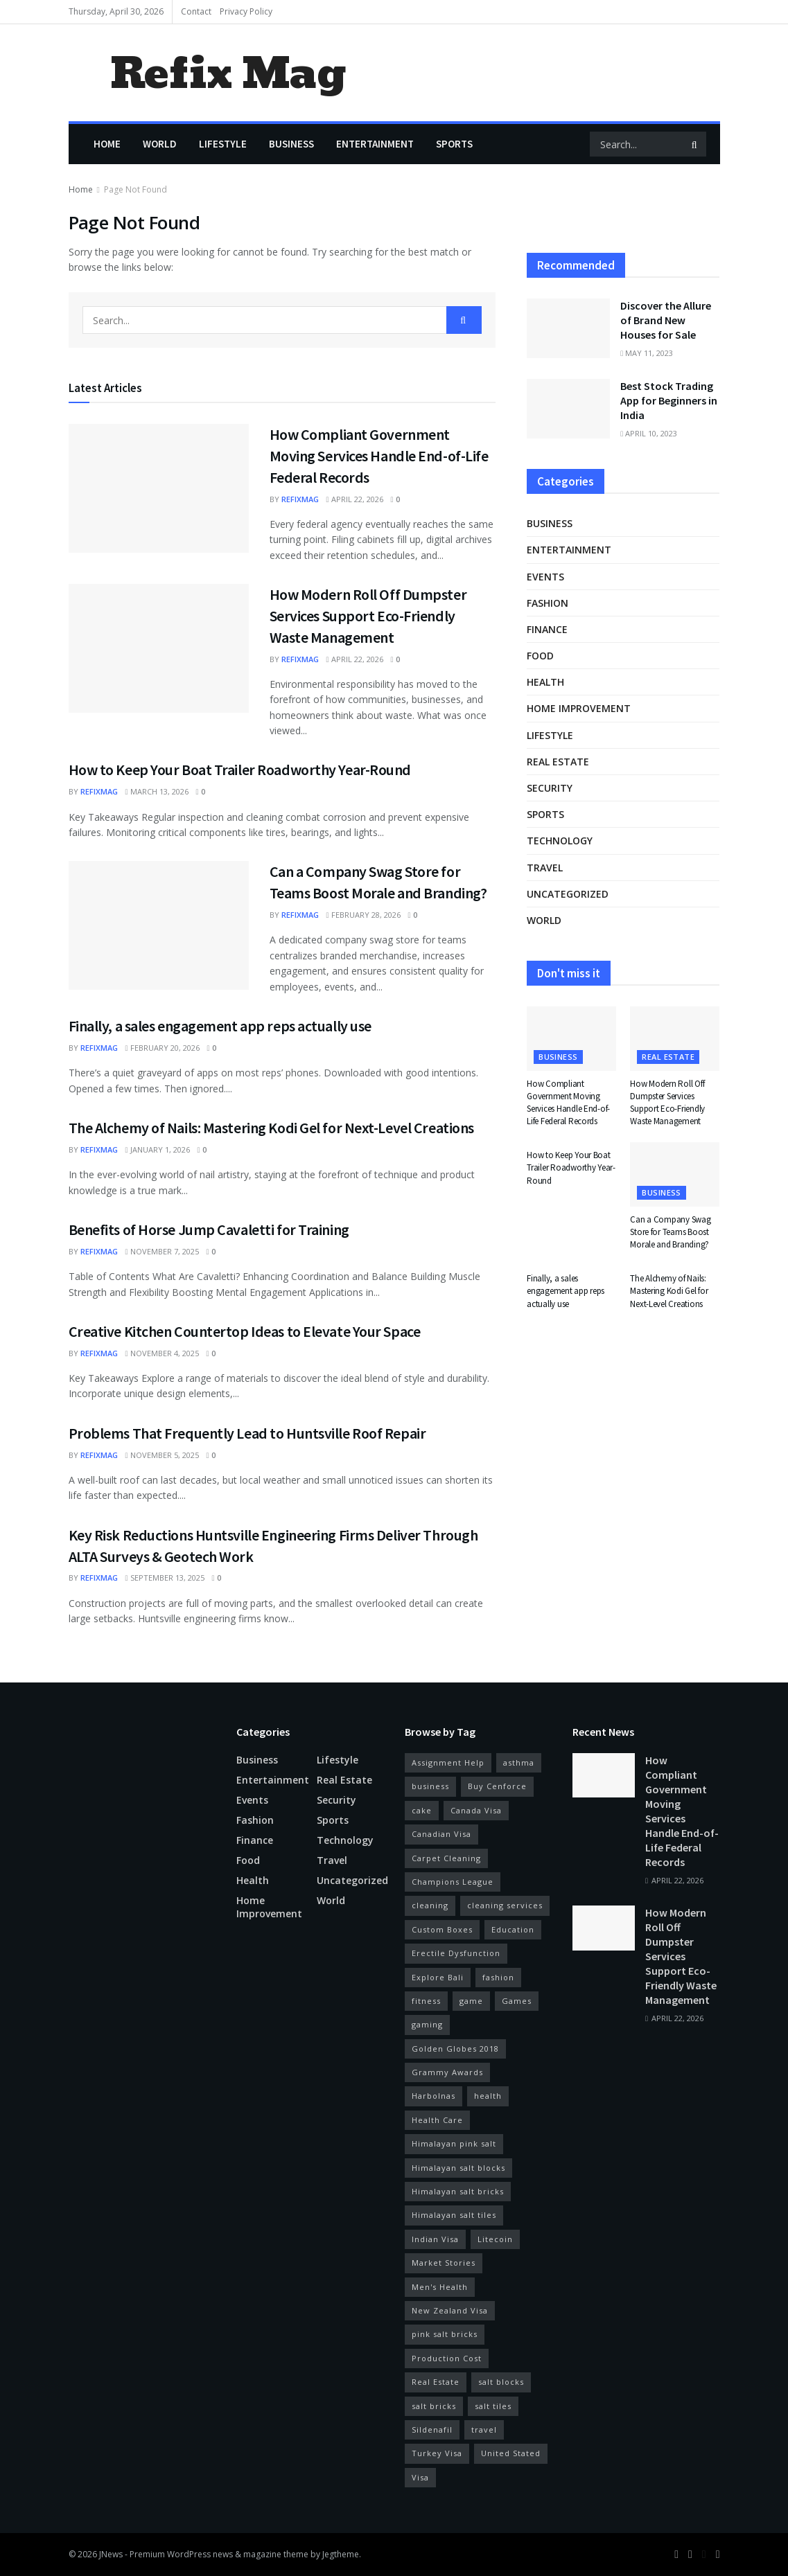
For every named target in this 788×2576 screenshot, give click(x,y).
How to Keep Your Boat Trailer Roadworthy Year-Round (240, 769)
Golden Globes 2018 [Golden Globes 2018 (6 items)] (455, 2048)
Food (540, 655)
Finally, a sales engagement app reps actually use (220, 1026)
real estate (558, 761)
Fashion (547, 603)
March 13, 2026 (157, 791)
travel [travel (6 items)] (484, 2429)
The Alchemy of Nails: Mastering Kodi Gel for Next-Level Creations (271, 1127)
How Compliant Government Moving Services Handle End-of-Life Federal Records (379, 456)
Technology (560, 840)
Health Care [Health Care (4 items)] (437, 2120)
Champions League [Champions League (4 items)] (452, 1881)
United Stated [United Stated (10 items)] (511, 2453)
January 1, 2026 (157, 1149)
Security (549, 787)
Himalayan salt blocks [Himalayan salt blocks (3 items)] (458, 2167)
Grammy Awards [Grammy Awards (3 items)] (447, 2072)
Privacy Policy (246, 11)
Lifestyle (223, 143)
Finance (547, 629)
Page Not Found (135, 189)
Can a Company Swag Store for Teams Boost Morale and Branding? (670, 1232)
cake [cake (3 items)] (422, 1810)
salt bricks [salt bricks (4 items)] (434, 2406)
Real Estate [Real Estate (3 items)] (435, 2382)
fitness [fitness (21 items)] (426, 2001)
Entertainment (375, 143)
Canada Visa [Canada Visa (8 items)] (476, 1810)
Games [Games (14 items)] (517, 2001)
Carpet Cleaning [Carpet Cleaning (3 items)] (446, 1858)
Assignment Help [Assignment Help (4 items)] (448, 1762)
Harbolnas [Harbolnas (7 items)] (433, 2095)
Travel (545, 867)
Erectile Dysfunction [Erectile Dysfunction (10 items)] (456, 1953)
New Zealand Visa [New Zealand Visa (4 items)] (450, 2310)
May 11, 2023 (646, 353)
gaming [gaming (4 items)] (427, 2024)
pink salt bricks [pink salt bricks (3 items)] (445, 2334)
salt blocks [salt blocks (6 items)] (501, 2382)
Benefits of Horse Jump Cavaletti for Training (209, 1229)
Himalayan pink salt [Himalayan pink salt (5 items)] (454, 2143)
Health (545, 682)
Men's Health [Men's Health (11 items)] (440, 2287)
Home (107, 143)
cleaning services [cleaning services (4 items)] (505, 1905)
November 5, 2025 (162, 1455)
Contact (196, 11)
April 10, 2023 (648, 433)
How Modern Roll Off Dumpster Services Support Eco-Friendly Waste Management (368, 616)
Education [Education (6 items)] (512, 1929)
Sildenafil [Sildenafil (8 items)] (432, 2429)
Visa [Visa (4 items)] (420, 2477)
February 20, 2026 (162, 1047)
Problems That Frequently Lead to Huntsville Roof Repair (247, 1433)
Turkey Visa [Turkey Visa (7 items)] (437, 2453)
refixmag (300, 499)
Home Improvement (579, 708)
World (160, 143)
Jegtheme (340, 2554)
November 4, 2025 (162, 1353)
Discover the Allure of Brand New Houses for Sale (665, 320)
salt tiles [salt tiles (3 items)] (493, 2406)
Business (291, 143)
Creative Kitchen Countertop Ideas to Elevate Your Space (245, 1331)
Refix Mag (228, 73)
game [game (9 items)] (471, 2001)
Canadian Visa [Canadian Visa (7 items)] (441, 1834)
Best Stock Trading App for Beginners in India (668, 400)
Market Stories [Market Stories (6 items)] (443, 2262)
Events (545, 576)
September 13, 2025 (164, 1577)
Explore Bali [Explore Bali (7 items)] (438, 1977)
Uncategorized (567, 893)
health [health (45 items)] (488, 2095)
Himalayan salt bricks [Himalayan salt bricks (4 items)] (458, 2191)
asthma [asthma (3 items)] (518, 1762)
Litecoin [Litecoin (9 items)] (495, 2239)
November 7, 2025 (162, 1251)
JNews (111, 2554)
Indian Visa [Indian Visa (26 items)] (435, 2239)
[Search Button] (695, 144)
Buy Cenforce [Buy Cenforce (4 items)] (497, 1786)
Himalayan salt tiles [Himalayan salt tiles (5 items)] (454, 2215)
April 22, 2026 (354, 499)
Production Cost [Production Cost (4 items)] (447, 2358)
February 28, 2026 (363, 914)
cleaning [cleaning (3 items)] (430, 1905)
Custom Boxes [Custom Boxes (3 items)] (442, 1929)
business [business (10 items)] (430, 1786)
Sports (454, 143)
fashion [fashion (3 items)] (498, 1977)
